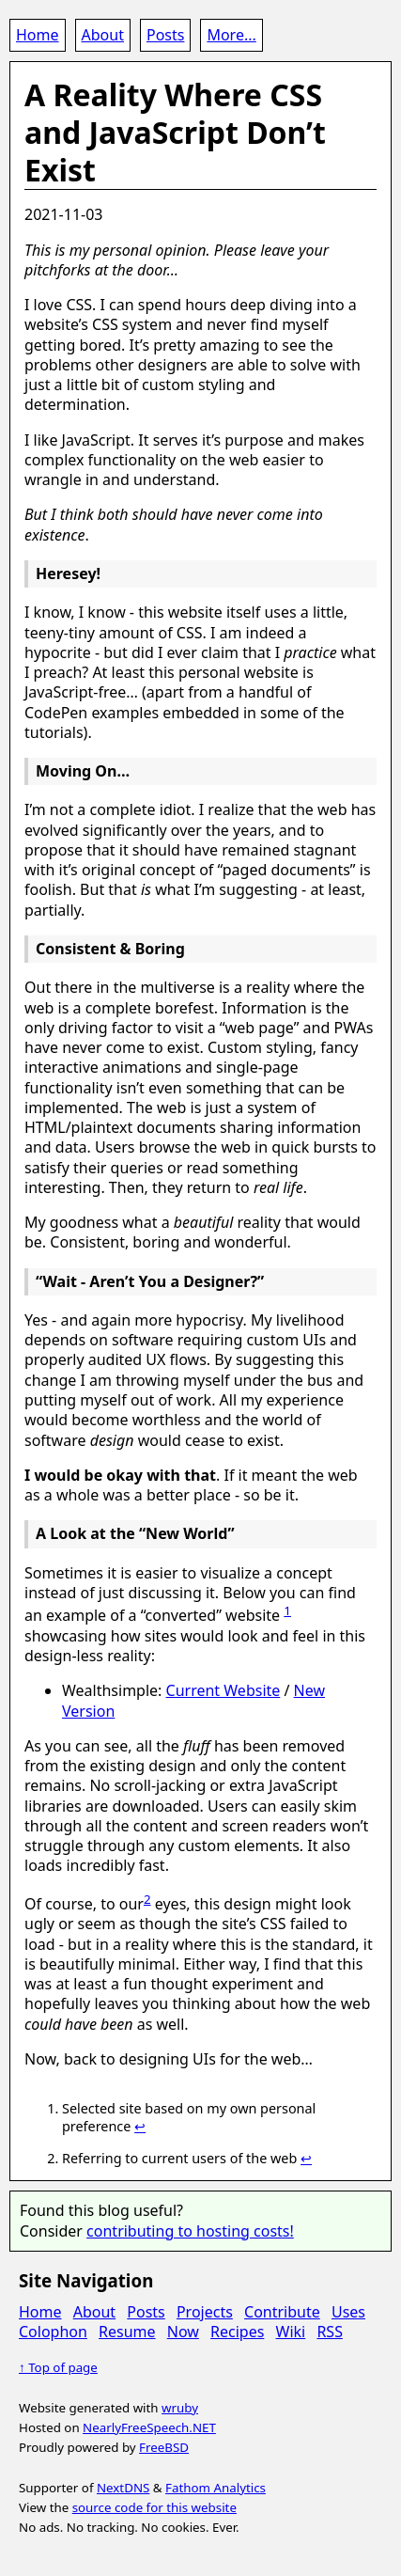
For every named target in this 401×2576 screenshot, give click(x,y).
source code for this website (154, 2507)
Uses (348, 2311)
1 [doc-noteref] (287, 1610)
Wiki (291, 2331)
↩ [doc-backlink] (140, 2126)
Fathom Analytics (215, 2487)
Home (37, 34)
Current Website (223, 1690)
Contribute (282, 2311)
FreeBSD (164, 2447)
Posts (165, 34)
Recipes (237, 2331)
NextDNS (123, 2487)
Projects (205, 2311)
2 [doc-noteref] (147, 1899)
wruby (180, 2407)
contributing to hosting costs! (190, 2231)
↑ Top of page (58, 2367)
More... (231, 34)
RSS (329, 2331)
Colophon (53, 2331)
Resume (127, 2331)
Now (183, 2331)
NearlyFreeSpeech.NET (149, 2427)
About (103, 34)
